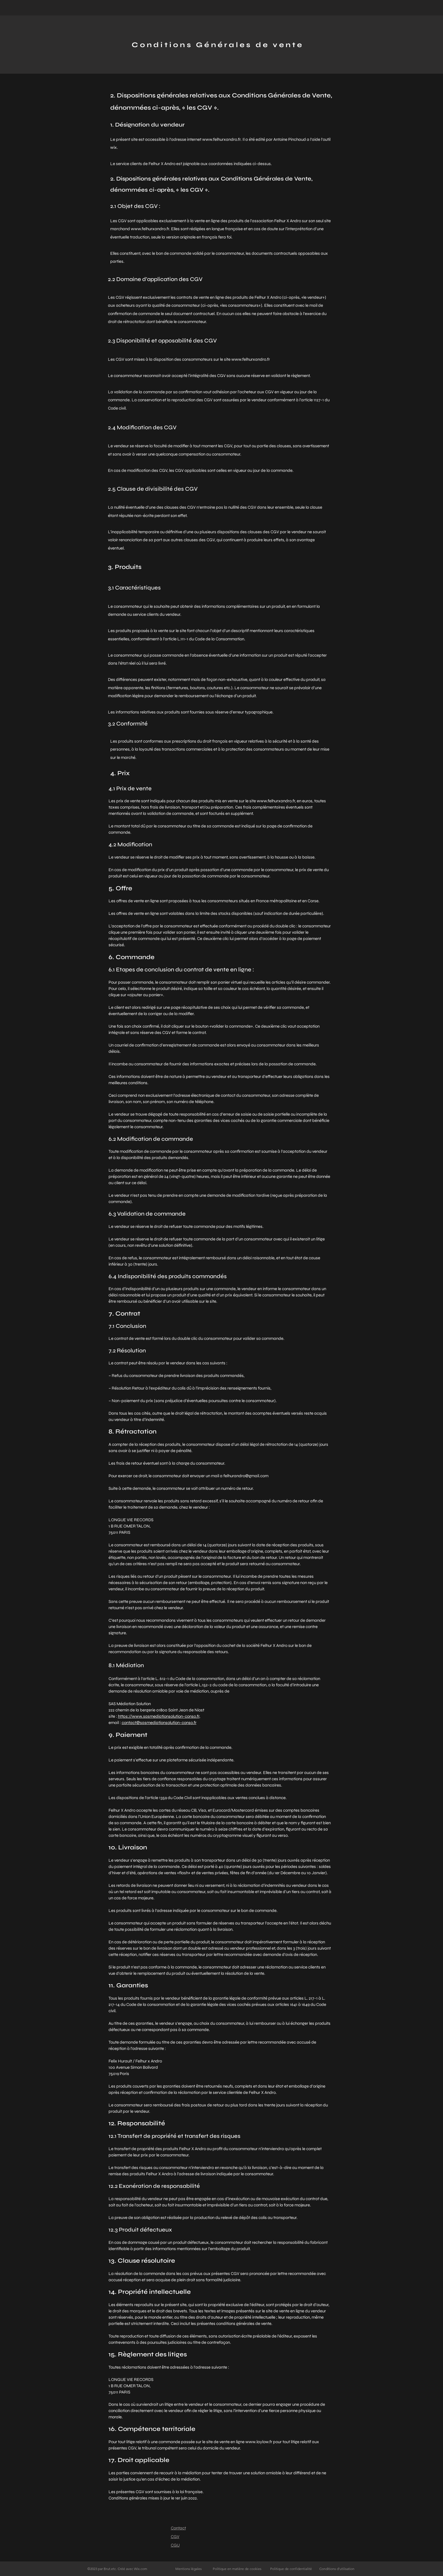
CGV (175, 2536)
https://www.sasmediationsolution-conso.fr (158, 1716)
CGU (175, 2545)
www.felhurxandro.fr (221, 139)
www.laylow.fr (258, 2441)
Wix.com (140, 2569)
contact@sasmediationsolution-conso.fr (159, 1722)
